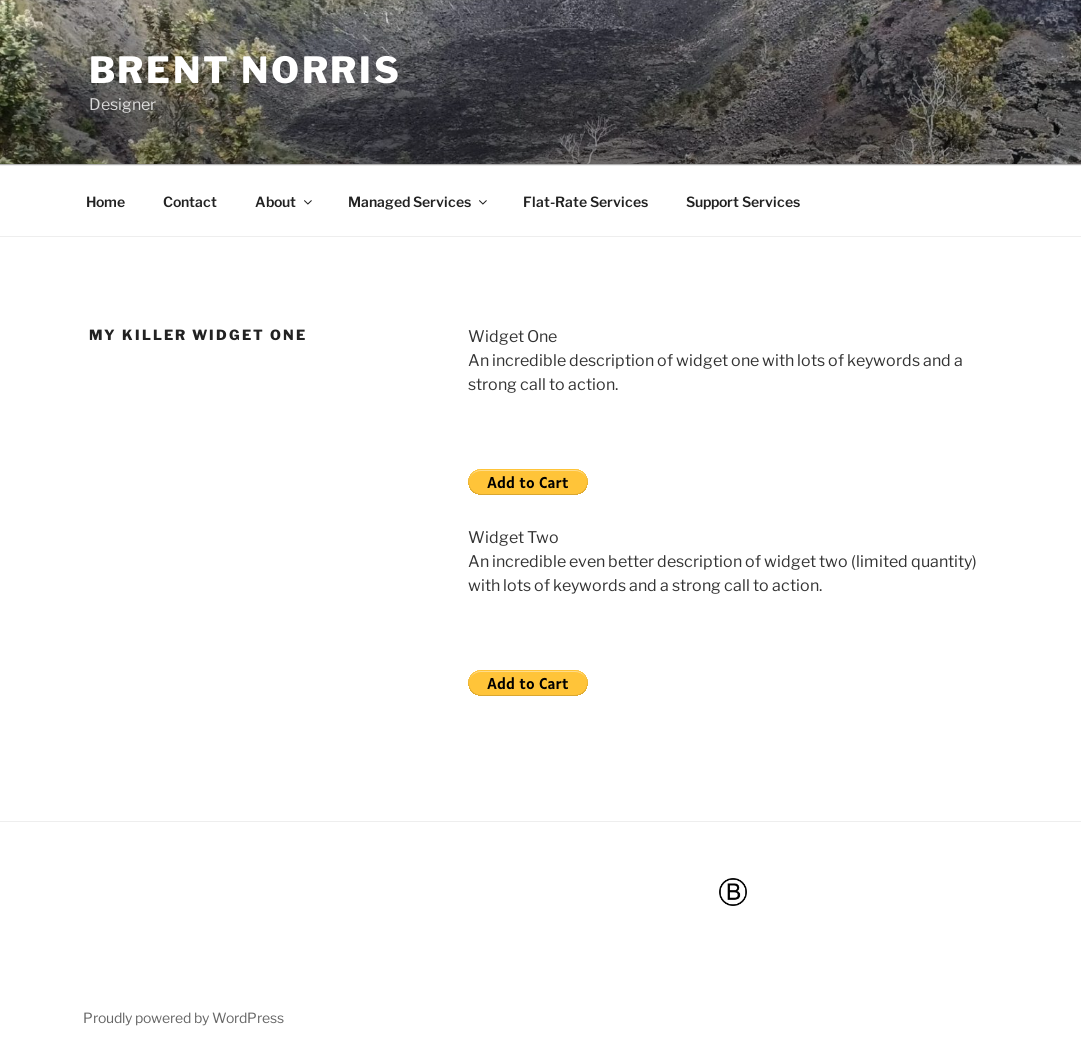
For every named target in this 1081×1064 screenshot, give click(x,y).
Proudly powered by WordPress (183, 1017)
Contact (190, 201)
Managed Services (419, 201)
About (285, 201)
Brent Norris (246, 70)
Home (105, 201)
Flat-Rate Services (585, 201)
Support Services (743, 201)
